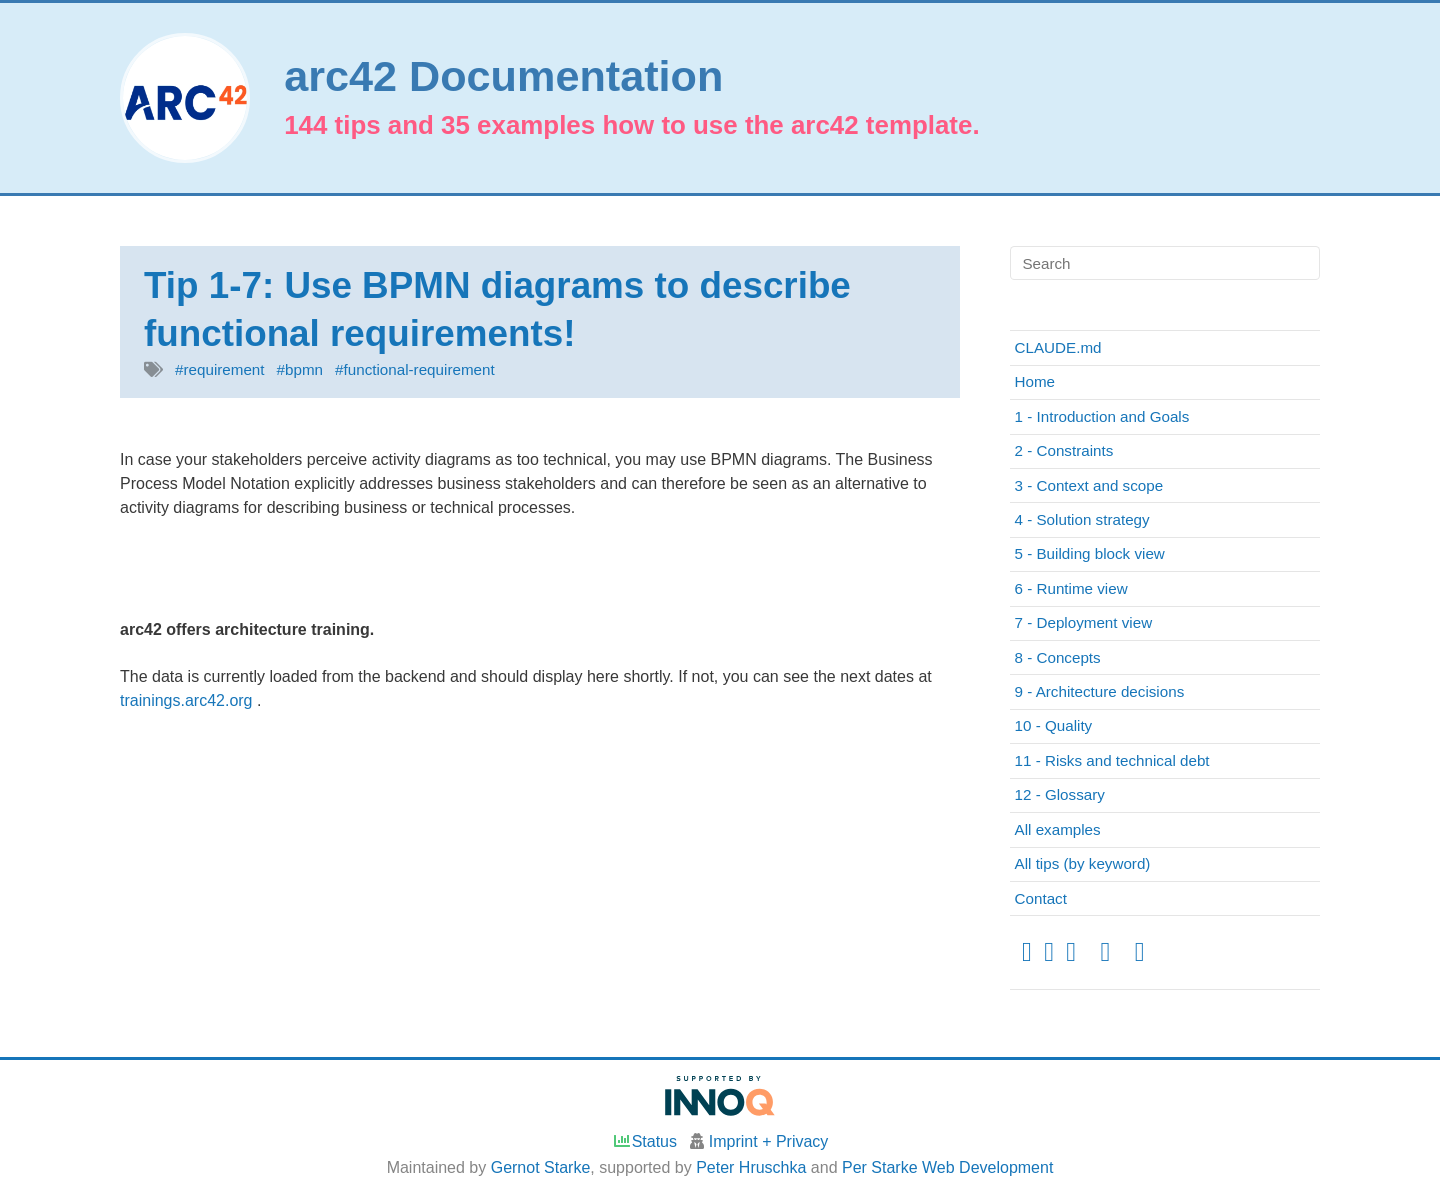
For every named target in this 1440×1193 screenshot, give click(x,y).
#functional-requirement (415, 369)
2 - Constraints (1064, 450)
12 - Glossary (1060, 794)
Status (644, 1141)
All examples (1058, 829)
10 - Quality (1054, 725)
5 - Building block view (1090, 553)
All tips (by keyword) (1083, 863)
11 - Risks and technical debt (1112, 760)
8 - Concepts (1058, 657)
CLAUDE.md (1058, 347)
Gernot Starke (541, 1167)
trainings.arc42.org (188, 700)
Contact (1041, 898)
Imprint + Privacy (769, 1141)
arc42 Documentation (503, 76)
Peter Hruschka (751, 1167)
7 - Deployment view (1084, 622)
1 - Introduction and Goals (1102, 416)
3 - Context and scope (1089, 485)
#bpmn (300, 369)
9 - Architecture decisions (1100, 691)
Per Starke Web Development (947, 1167)
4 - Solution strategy (1082, 519)
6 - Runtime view (1071, 588)
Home (1035, 381)
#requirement (220, 369)
